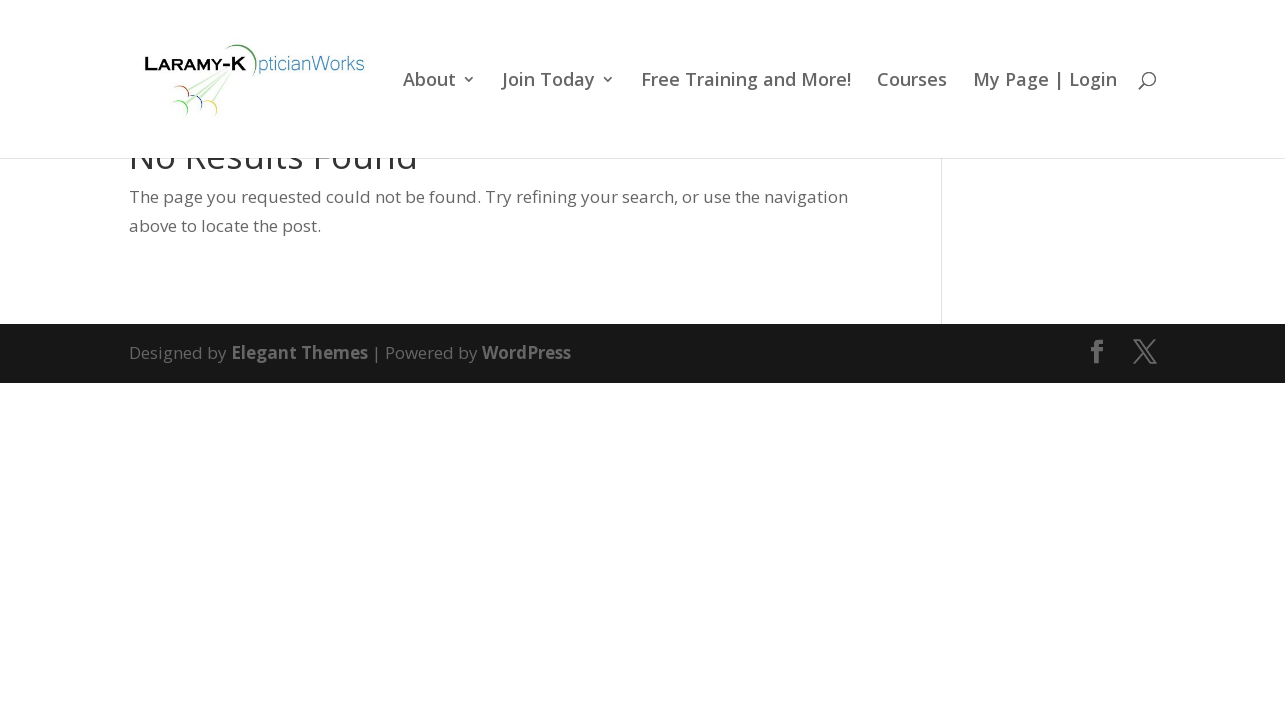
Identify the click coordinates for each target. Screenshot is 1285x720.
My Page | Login (1045, 81)
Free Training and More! (746, 81)
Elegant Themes (299, 352)
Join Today (548, 81)
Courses (912, 81)
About (429, 81)
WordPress (526, 352)
